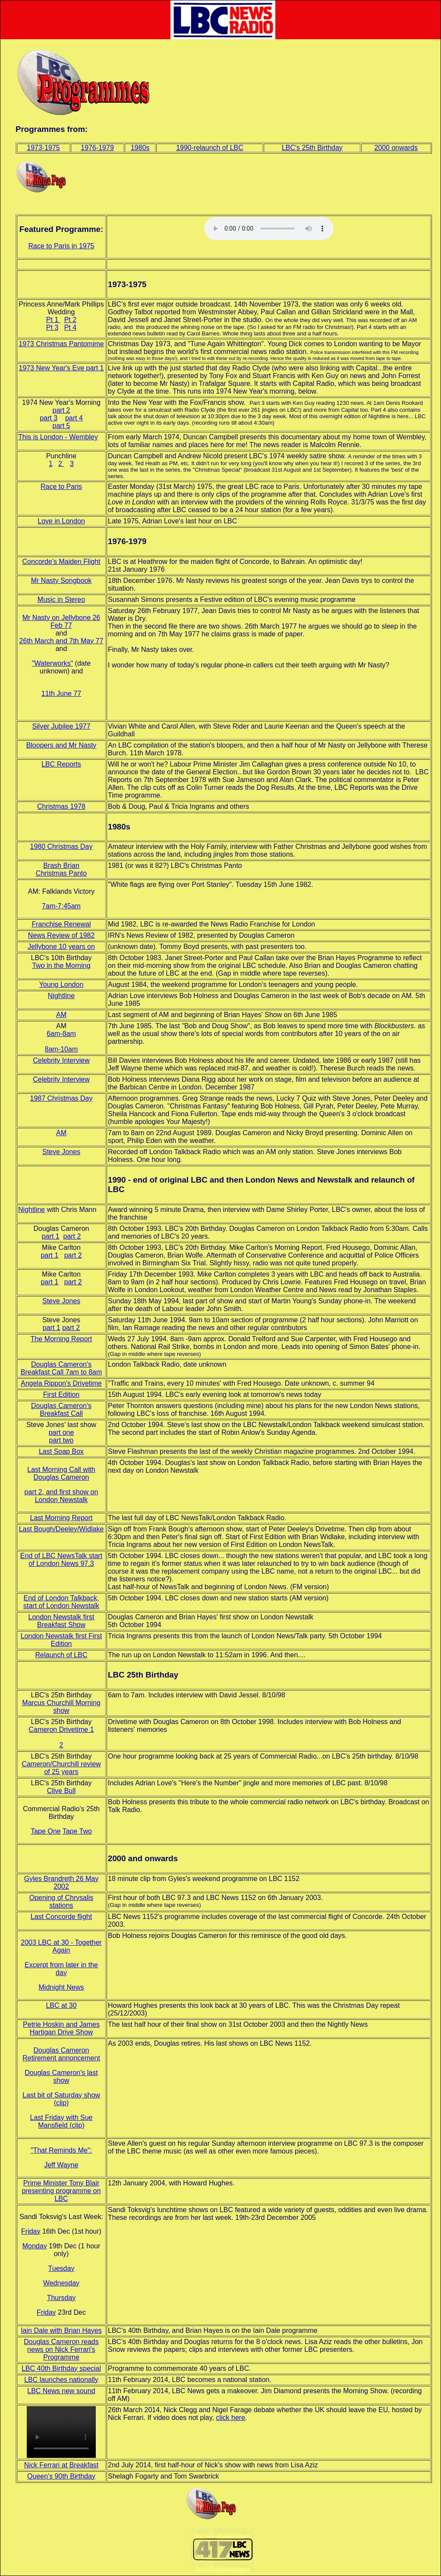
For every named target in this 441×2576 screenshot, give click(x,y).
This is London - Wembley (58, 437)
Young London (61, 984)
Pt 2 (70, 319)
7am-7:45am (61, 906)
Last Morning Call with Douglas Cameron (61, 1473)
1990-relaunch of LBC (209, 147)
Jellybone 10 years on (61, 946)
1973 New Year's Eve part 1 (61, 368)
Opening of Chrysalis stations (61, 1901)
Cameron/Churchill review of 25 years (61, 1767)
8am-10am (61, 1049)
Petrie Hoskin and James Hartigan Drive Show (61, 2028)
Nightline (61, 995)
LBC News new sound (61, 2390)
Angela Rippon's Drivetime (61, 1383)
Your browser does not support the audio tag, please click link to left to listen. (269, 228)
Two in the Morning (61, 965)
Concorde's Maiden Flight (61, 561)
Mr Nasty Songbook (61, 580)
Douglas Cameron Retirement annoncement (61, 2054)
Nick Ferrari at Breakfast (61, 2465)
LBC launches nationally (61, 2379)
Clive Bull (61, 1790)
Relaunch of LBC (61, 1655)
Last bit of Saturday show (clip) (61, 2098)
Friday (30, 2231)
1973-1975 (43, 147)
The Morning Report (61, 1339)
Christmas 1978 (61, 806)
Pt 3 (52, 327)
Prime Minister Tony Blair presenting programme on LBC (61, 2190)
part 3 (48, 418)
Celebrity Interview (61, 1060)
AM (61, 1014)
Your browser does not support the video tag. (61, 2432)
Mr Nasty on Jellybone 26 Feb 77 (61, 621)
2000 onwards (396, 147)
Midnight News (61, 1987)
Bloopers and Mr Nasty (61, 745)
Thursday (61, 2297)
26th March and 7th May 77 (61, 641)
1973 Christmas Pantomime (61, 343)
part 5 (61, 425)
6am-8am (61, 1033)
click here (230, 2417)
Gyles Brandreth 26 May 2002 (61, 1882)
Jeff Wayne (61, 2165)
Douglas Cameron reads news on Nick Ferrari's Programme (61, 2349)
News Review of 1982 (61, 935)
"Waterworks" (52, 663)
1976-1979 (97, 147)
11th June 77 (61, 693)
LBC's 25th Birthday (312, 147)
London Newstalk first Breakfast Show (61, 1620)
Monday (34, 2246)
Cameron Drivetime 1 (61, 1729)
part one (61, 1432)
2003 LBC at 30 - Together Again (61, 1946)
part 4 (74, 418)
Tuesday (61, 2268)
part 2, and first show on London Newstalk (61, 1495)
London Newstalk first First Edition (61, 1639)
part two (61, 1440)
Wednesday (61, 2283)
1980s (140, 147)
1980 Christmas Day (61, 846)
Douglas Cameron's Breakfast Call (61, 1409)
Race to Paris (61, 486)
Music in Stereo (61, 599)
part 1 (51, 1236)
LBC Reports (61, 764)
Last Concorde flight (61, 1916)
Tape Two (77, 1831)
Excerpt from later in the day (61, 1968)
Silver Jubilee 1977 (61, 726)
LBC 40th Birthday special (61, 2368)
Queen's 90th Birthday (61, 2476)
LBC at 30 (61, 2005)
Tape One (45, 1831)
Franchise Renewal (61, 924)
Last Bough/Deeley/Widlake (61, 1529)
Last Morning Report (61, 1517)
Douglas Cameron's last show (61, 2076)
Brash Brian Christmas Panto (61, 869)
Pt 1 (53, 319)
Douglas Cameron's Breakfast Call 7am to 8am (61, 1368)
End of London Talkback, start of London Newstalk (61, 1601)
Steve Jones (61, 1151)
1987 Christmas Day (61, 1098)
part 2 (61, 410)
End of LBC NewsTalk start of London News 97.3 (61, 1559)
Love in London (61, 521)
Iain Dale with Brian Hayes (61, 2330)
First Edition (61, 1394)
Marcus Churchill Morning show (61, 1706)
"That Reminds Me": (61, 2150)
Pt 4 (70, 327)
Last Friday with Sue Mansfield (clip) (61, 2121)
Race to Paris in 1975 (61, 246)
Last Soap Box (61, 1451)
